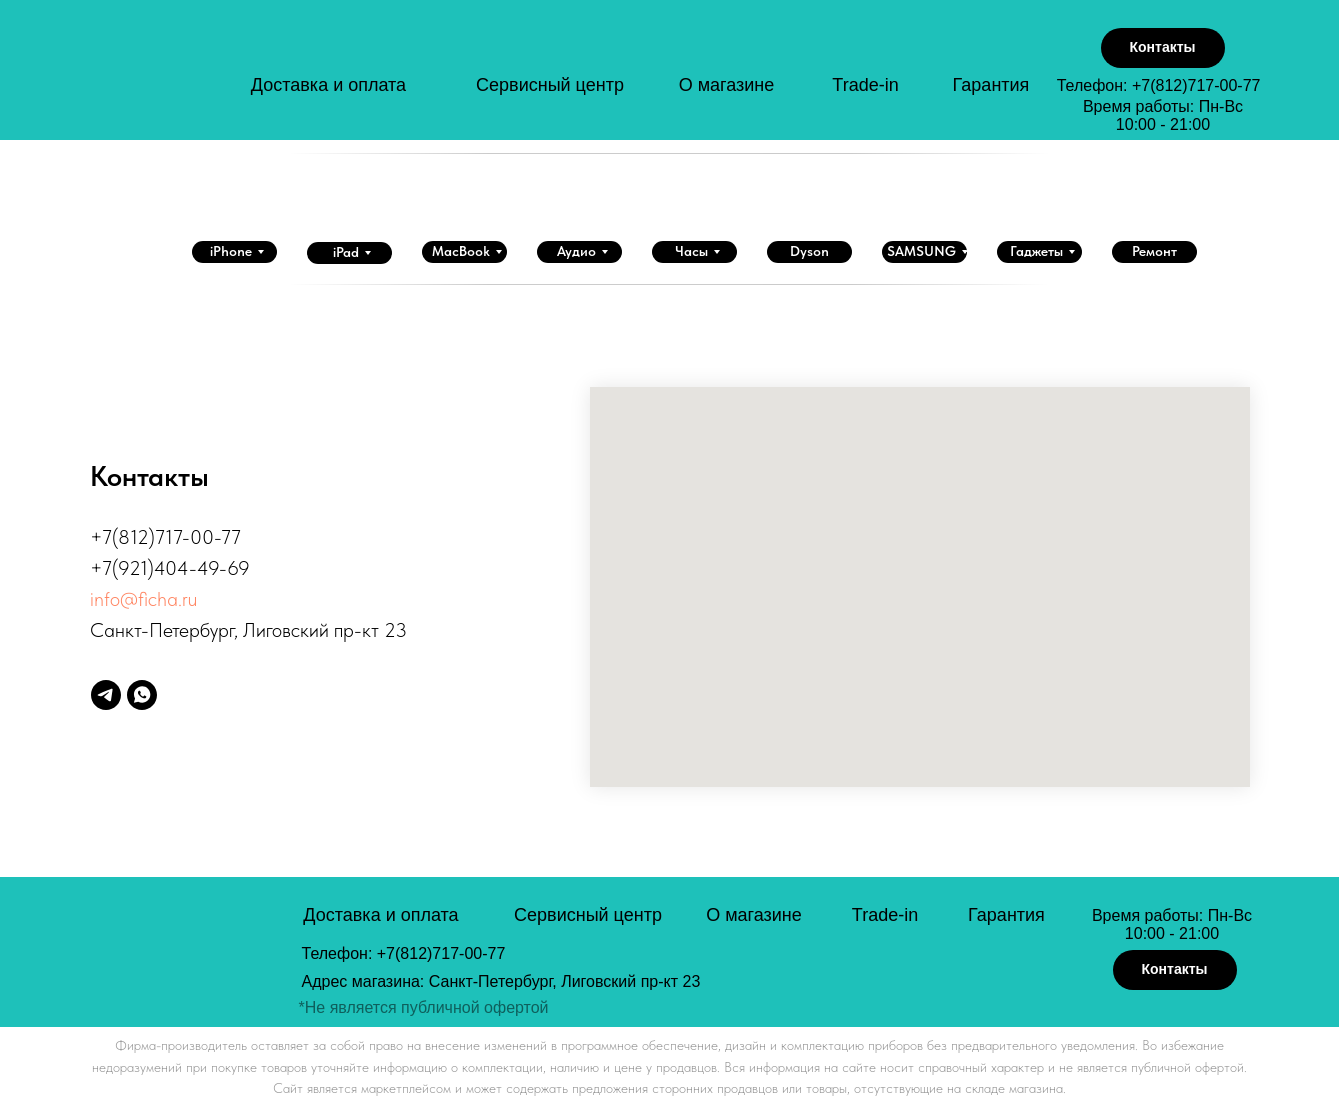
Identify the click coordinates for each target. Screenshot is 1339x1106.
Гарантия (991, 85)
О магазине (727, 85)
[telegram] (106, 695)
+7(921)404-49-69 (170, 568)
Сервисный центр (550, 85)
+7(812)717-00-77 (1196, 85)
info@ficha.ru (143, 599)
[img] (181, 78)
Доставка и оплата (328, 85)
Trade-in (865, 85)
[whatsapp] (142, 695)
